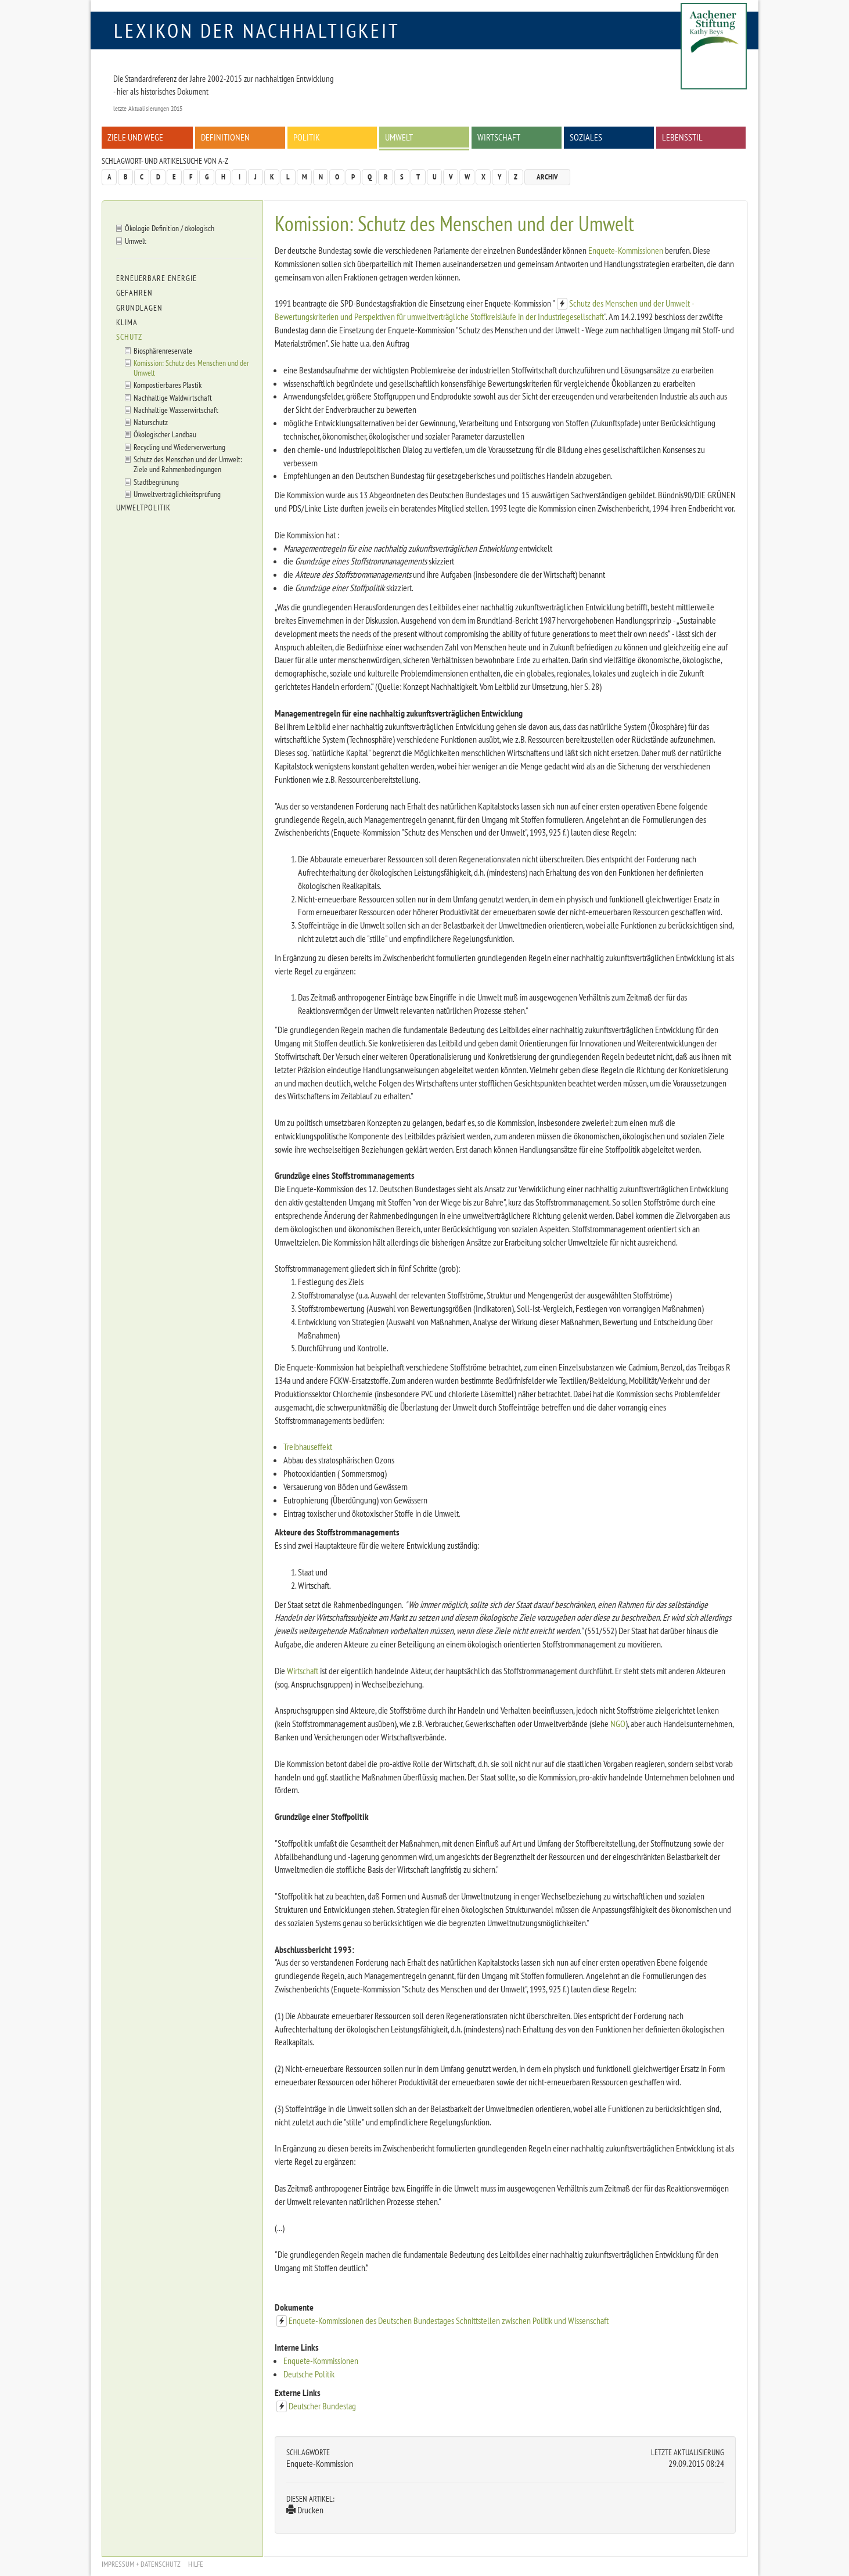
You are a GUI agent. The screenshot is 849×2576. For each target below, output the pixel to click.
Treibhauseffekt (307, 1446)
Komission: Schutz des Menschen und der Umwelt (191, 367)
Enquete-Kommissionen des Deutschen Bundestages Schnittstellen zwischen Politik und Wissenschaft (449, 2320)
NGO (617, 1723)
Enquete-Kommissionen (625, 250)
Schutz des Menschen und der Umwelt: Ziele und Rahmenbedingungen (188, 464)
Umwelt (399, 137)
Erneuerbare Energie (156, 278)
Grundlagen (139, 308)
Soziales (586, 137)
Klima (127, 322)
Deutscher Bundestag (322, 2406)
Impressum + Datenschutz (141, 2564)
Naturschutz (151, 421)
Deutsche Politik (308, 2374)
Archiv (547, 177)
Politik (306, 137)
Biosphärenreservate (163, 350)
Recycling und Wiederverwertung (179, 446)
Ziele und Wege (135, 137)
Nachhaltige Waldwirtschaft (173, 397)
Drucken (304, 2510)
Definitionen (225, 137)
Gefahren (134, 292)
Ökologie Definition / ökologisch (169, 227)
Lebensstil (682, 137)
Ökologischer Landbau (165, 434)
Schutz (129, 337)
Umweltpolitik (143, 507)
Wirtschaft (498, 137)
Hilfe (195, 2564)
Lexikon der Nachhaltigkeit (257, 30)
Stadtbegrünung (156, 481)
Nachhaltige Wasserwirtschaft (176, 409)
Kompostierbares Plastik (168, 384)
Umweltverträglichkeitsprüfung (177, 493)
